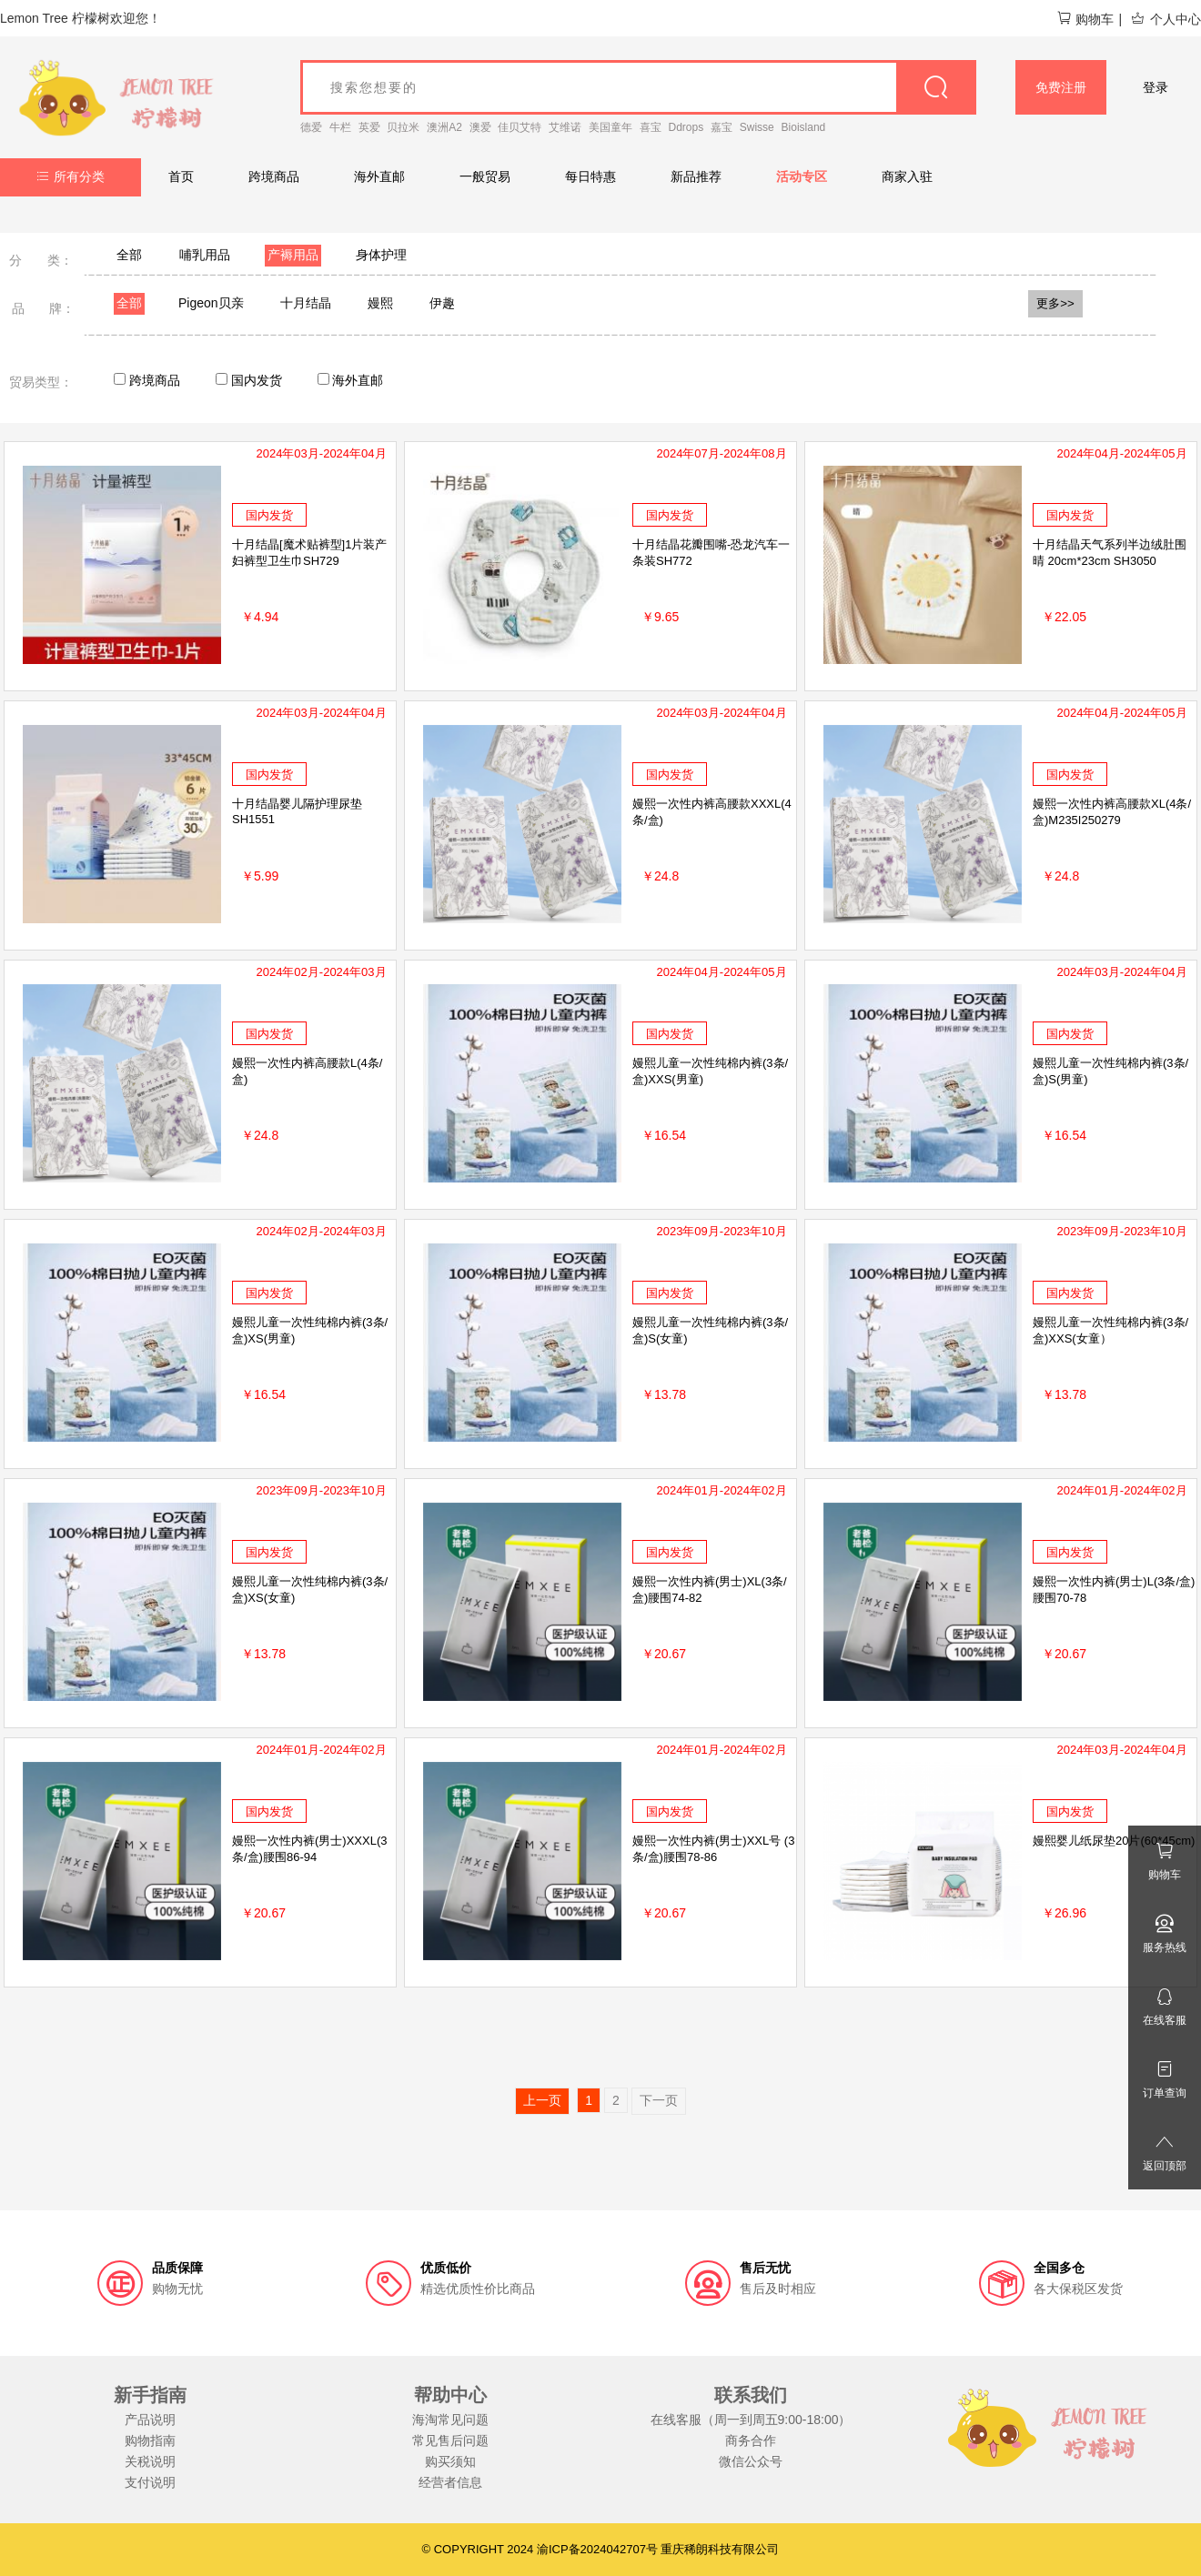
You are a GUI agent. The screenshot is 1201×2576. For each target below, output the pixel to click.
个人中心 (1165, 19)
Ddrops (686, 127)
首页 (181, 176)
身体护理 (381, 254)
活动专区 (801, 176)
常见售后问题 (450, 2440)
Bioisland (804, 127)
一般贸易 (484, 176)
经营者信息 (450, 2482)
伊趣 (442, 303)
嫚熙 (380, 303)
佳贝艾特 (519, 127)
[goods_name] (638, 87)
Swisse (757, 127)
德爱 (311, 127)
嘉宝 (721, 127)
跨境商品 (273, 176)
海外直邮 (379, 176)
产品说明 (150, 2419)
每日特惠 (590, 176)
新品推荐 (696, 176)
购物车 (1085, 19)
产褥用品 (292, 254)
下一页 (659, 2100)
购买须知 (450, 2461)
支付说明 (150, 2482)
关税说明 (150, 2461)
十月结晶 (305, 303)
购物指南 (150, 2440)
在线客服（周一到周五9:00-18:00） (751, 2419)
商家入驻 (907, 176)
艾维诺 (565, 127)
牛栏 (340, 127)
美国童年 (610, 127)
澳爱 (480, 127)
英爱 (369, 127)
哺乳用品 (204, 254)
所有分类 (70, 176)
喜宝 (650, 127)
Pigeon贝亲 (211, 303)
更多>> (1055, 303)
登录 (1155, 87)
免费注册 (1060, 87)
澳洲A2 (444, 127)
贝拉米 (403, 127)
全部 (129, 254)
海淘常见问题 (450, 2419)
